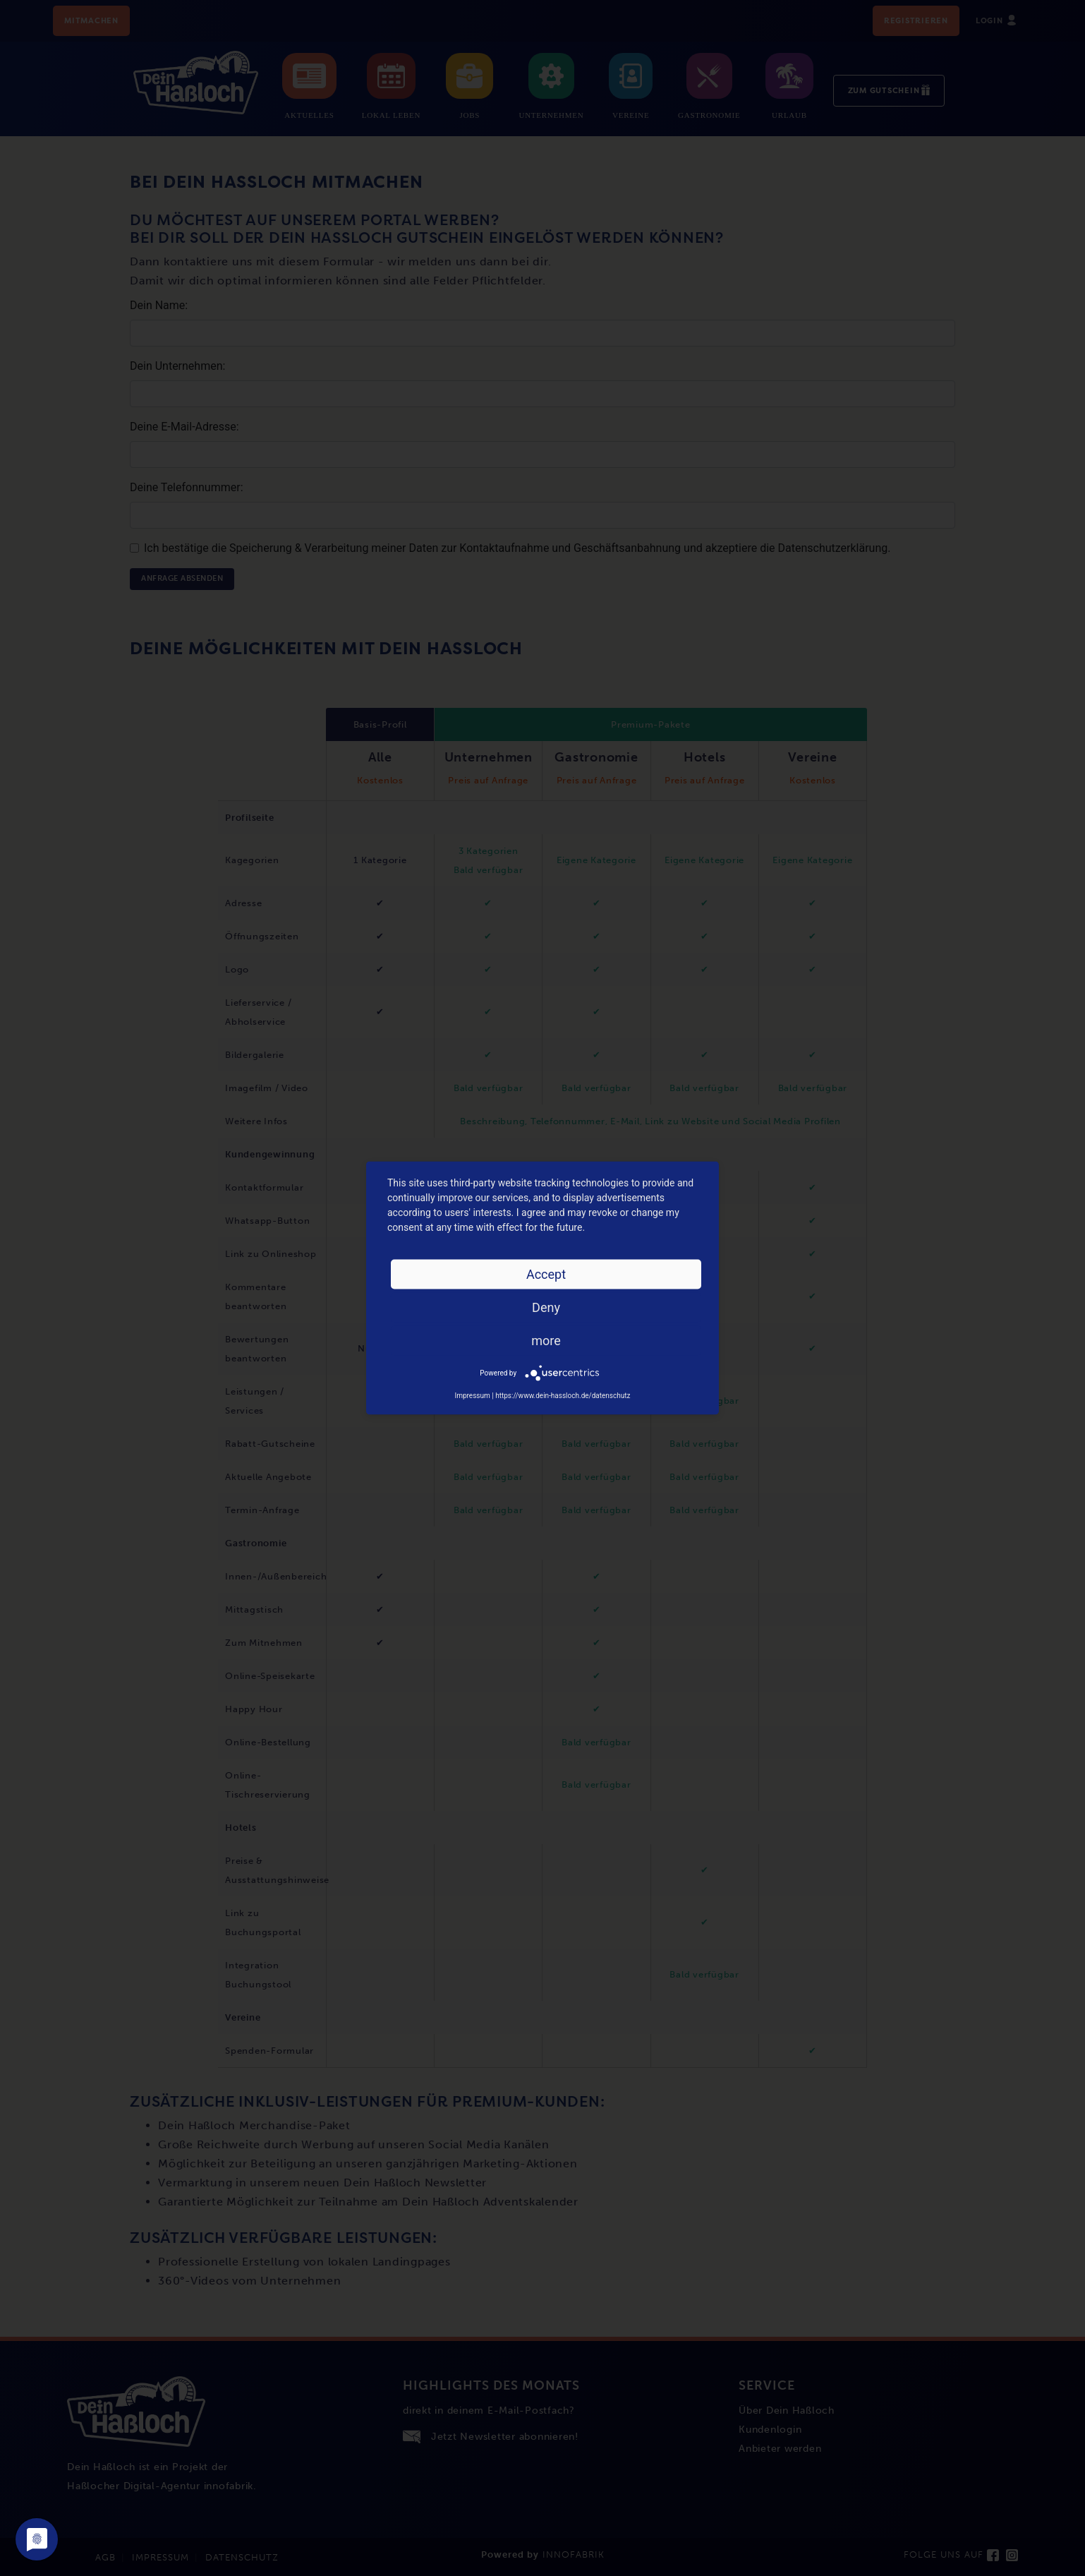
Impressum (472, 1396)
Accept (546, 1274)
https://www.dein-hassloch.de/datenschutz (562, 1396)
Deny (546, 1307)
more (546, 1340)
